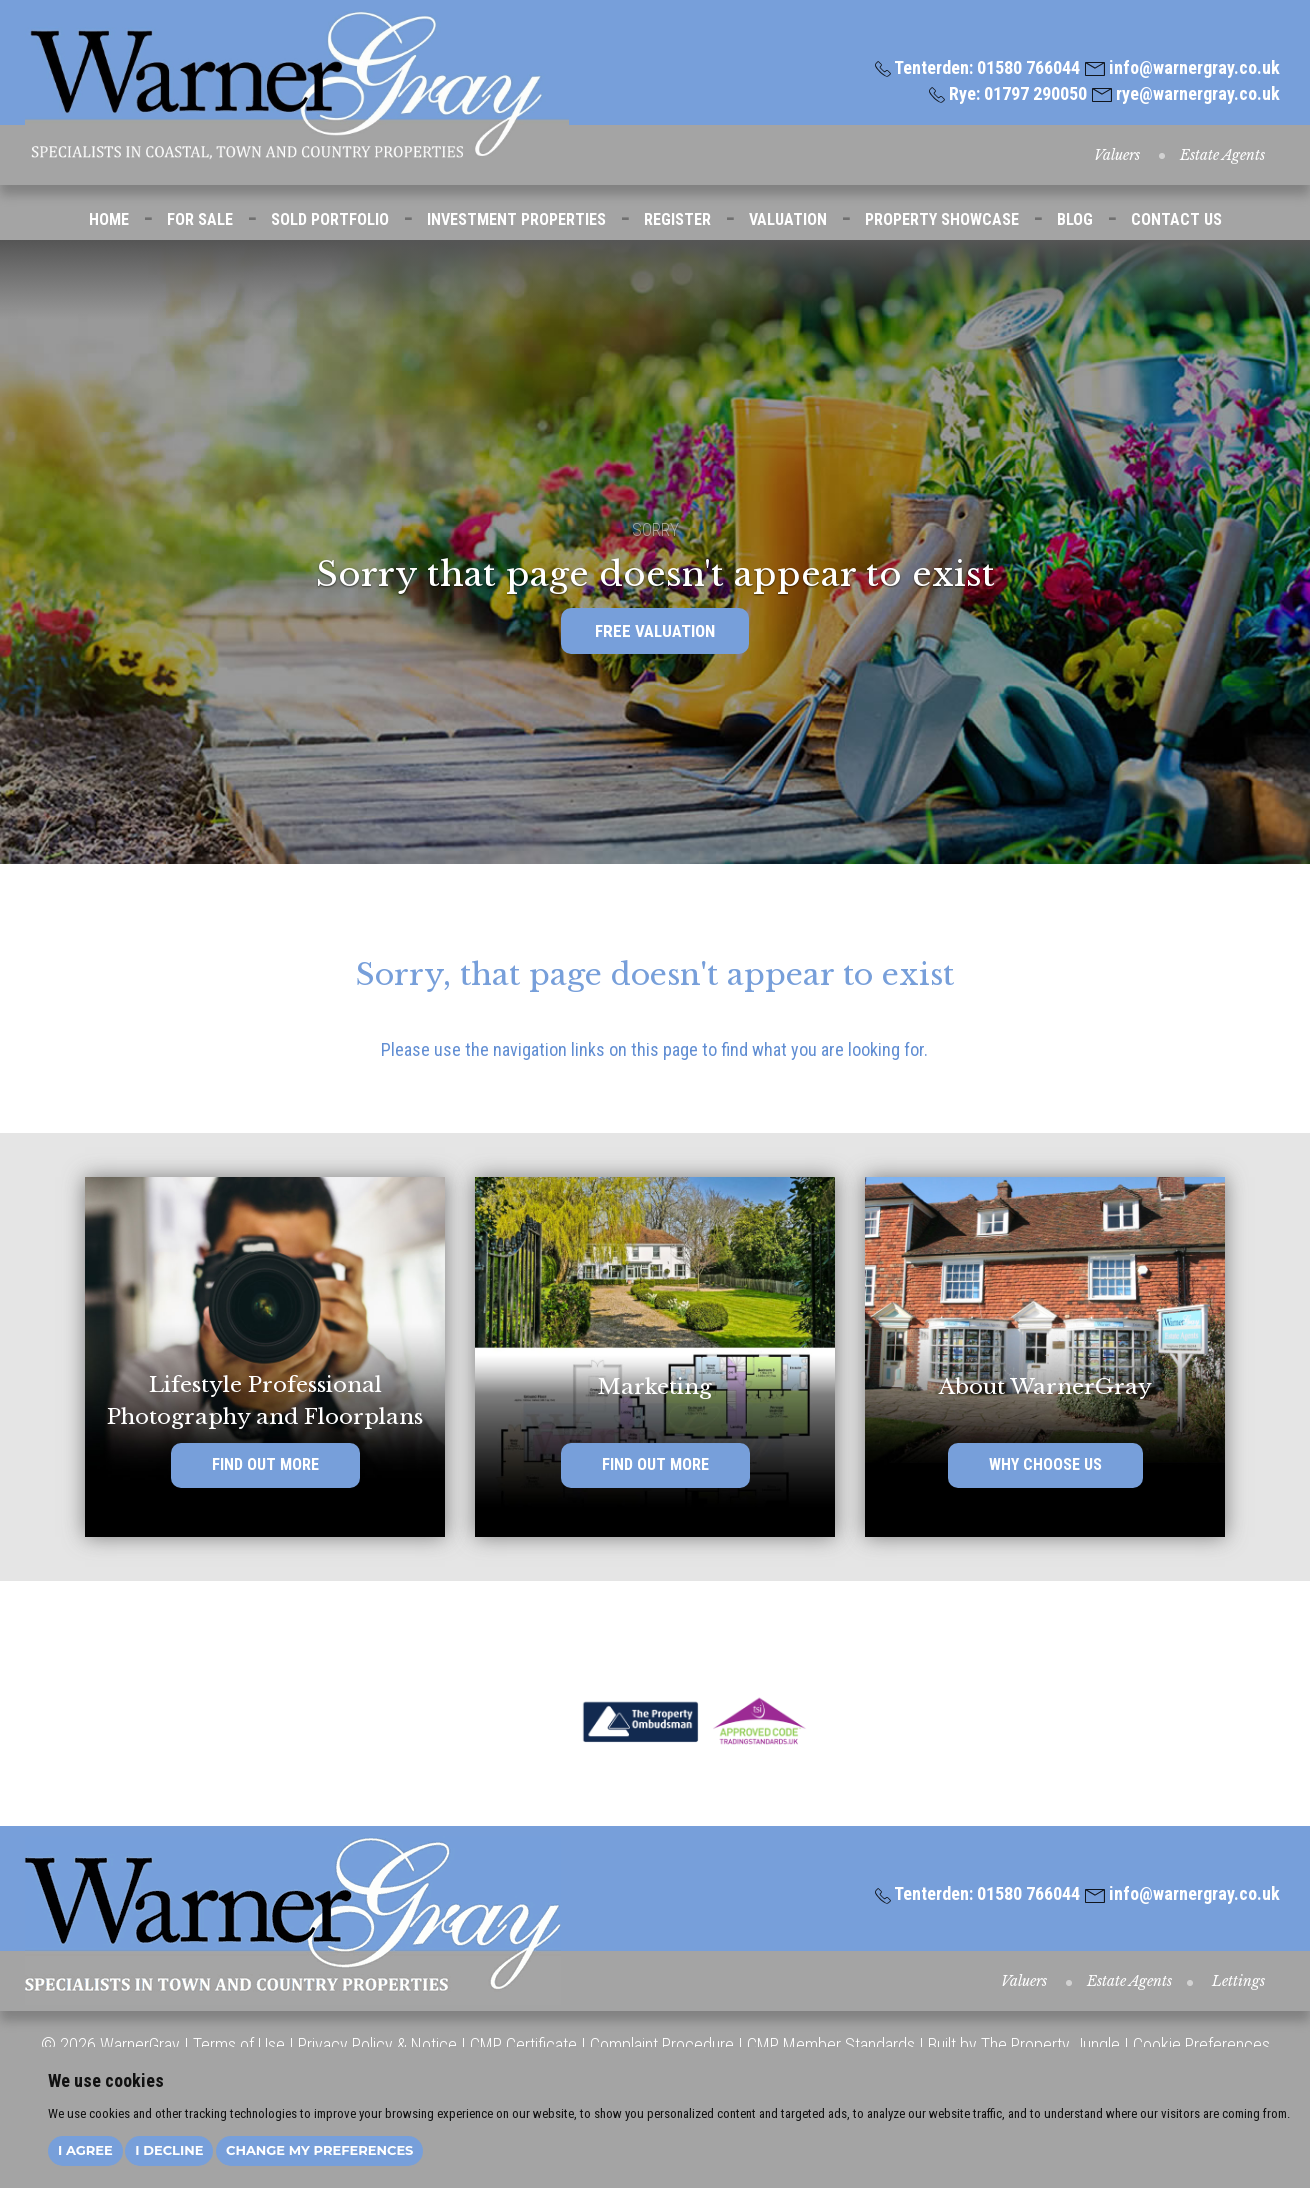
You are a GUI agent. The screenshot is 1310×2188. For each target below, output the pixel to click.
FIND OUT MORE (265, 1468)
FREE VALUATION (655, 631)
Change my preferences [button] (319, 2150)
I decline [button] (169, 2150)
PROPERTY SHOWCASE (942, 219)
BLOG (1075, 219)
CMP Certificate (523, 2044)
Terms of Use (239, 2044)
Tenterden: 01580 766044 (977, 67)
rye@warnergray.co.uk (1186, 93)
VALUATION (788, 219)
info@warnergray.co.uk (1182, 67)
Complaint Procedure (660, 2044)
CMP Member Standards (831, 2044)
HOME (109, 219)
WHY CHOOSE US (1045, 1468)
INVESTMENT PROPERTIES (516, 219)
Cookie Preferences (1201, 2044)
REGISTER (677, 219)
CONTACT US (1176, 219)
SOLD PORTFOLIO (330, 219)
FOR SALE (200, 219)
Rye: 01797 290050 (1008, 93)
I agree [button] (85, 2150)
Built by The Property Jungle (1024, 2044)
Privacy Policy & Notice (377, 2044)
